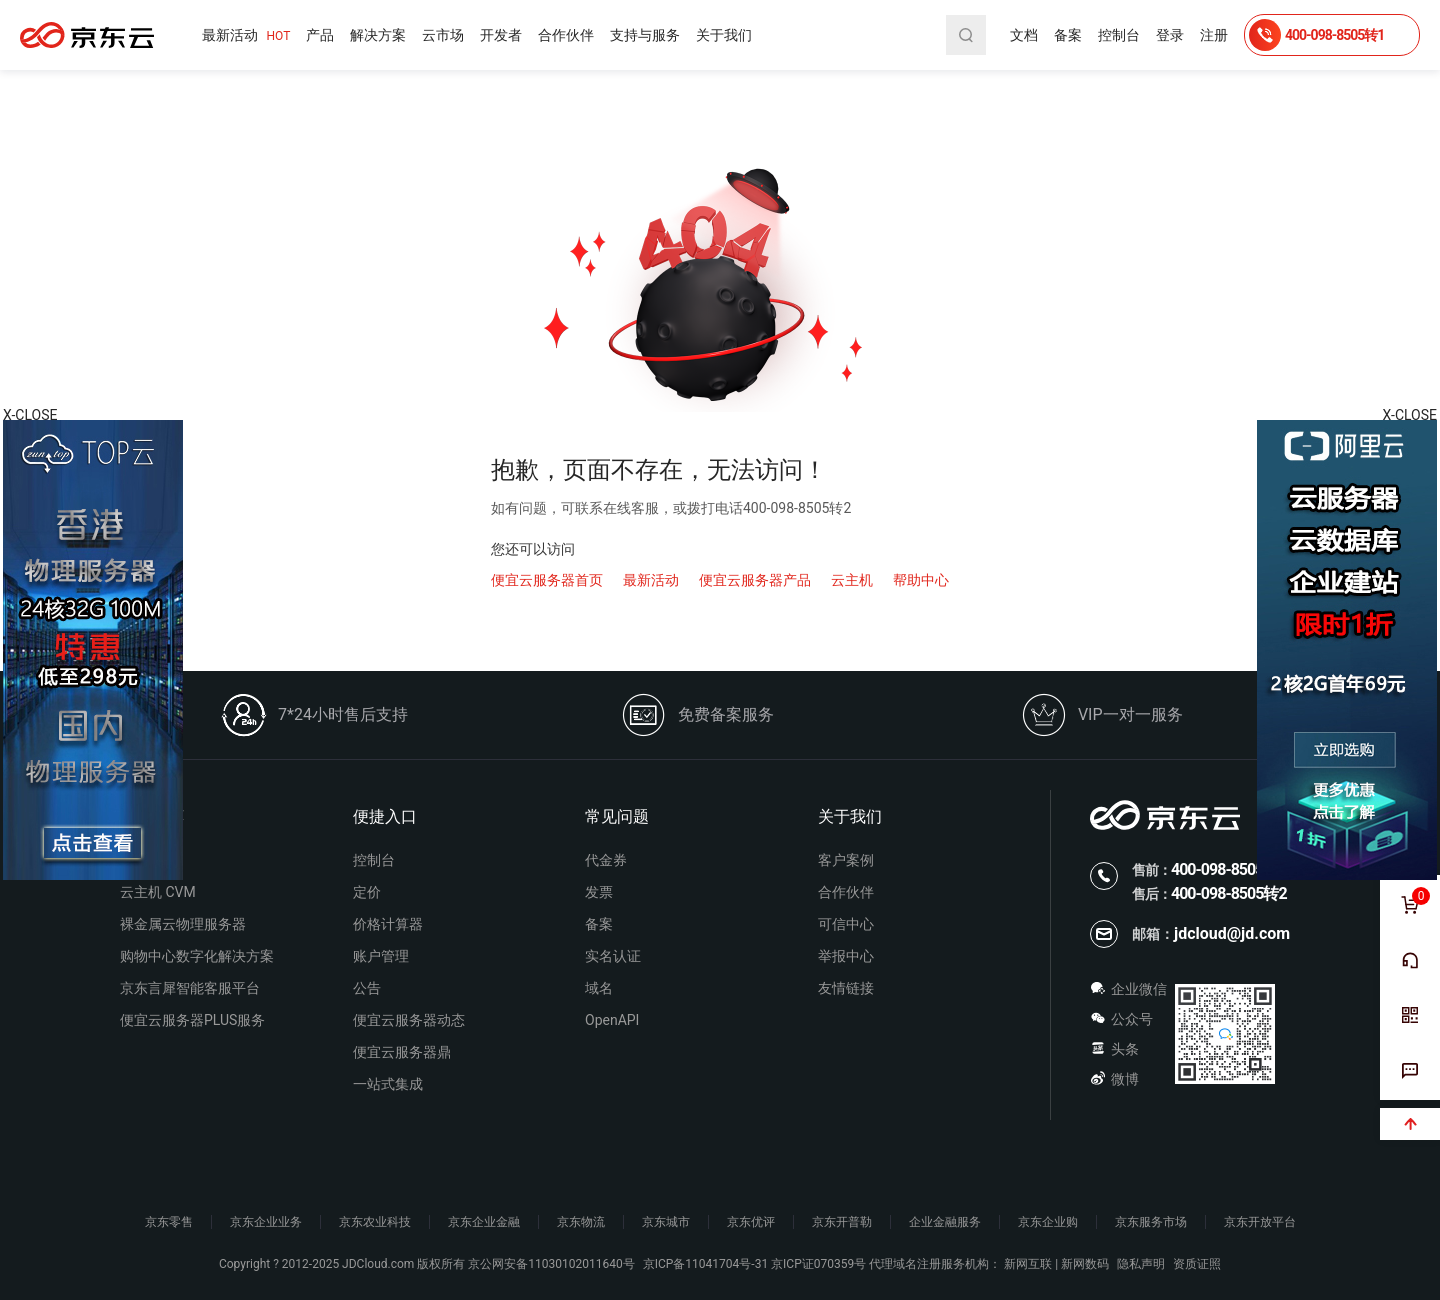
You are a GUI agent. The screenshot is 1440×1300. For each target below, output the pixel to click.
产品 (320, 35)
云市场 (443, 35)
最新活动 (246, 35)
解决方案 (378, 35)
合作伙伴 (566, 35)
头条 (1114, 1049)
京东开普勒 (842, 1222)
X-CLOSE (1410, 415)
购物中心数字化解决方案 (197, 956)
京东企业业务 (266, 1222)
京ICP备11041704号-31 (705, 1264)
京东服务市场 (1151, 1222)
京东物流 (581, 1222)
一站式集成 (388, 1084)
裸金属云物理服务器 (183, 924)
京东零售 (169, 1222)
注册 (1214, 35)
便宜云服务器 (87, 35)
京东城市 (666, 1222)
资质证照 (1197, 1264)
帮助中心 (921, 580)
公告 (367, 988)
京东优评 (751, 1222)
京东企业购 (1048, 1222)
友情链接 (846, 988)
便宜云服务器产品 (755, 580)
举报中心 (846, 956)
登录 (1170, 35)
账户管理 (381, 956)
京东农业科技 (375, 1222)
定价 (367, 892)
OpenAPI (612, 1020)
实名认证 (613, 956)
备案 (1068, 35)
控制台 (1119, 35)
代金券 (606, 860)
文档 (1024, 35)
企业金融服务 (945, 1222)
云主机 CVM (158, 892)
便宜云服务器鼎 (402, 1052)
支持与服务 (645, 35)
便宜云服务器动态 (409, 1020)
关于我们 (724, 35)
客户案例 (846, 860)
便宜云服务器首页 (547, 580)
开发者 (501, 35)
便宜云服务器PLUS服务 (192, 1020)
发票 (599, 892)
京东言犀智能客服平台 (190, 988)
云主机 (852, 580)
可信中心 (846, 924)
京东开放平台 (1260, 1222)
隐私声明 (1141, 1264)
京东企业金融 (484, 1222)
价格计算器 (388, 924)
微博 (1114, 1079)
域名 (599, 988)
